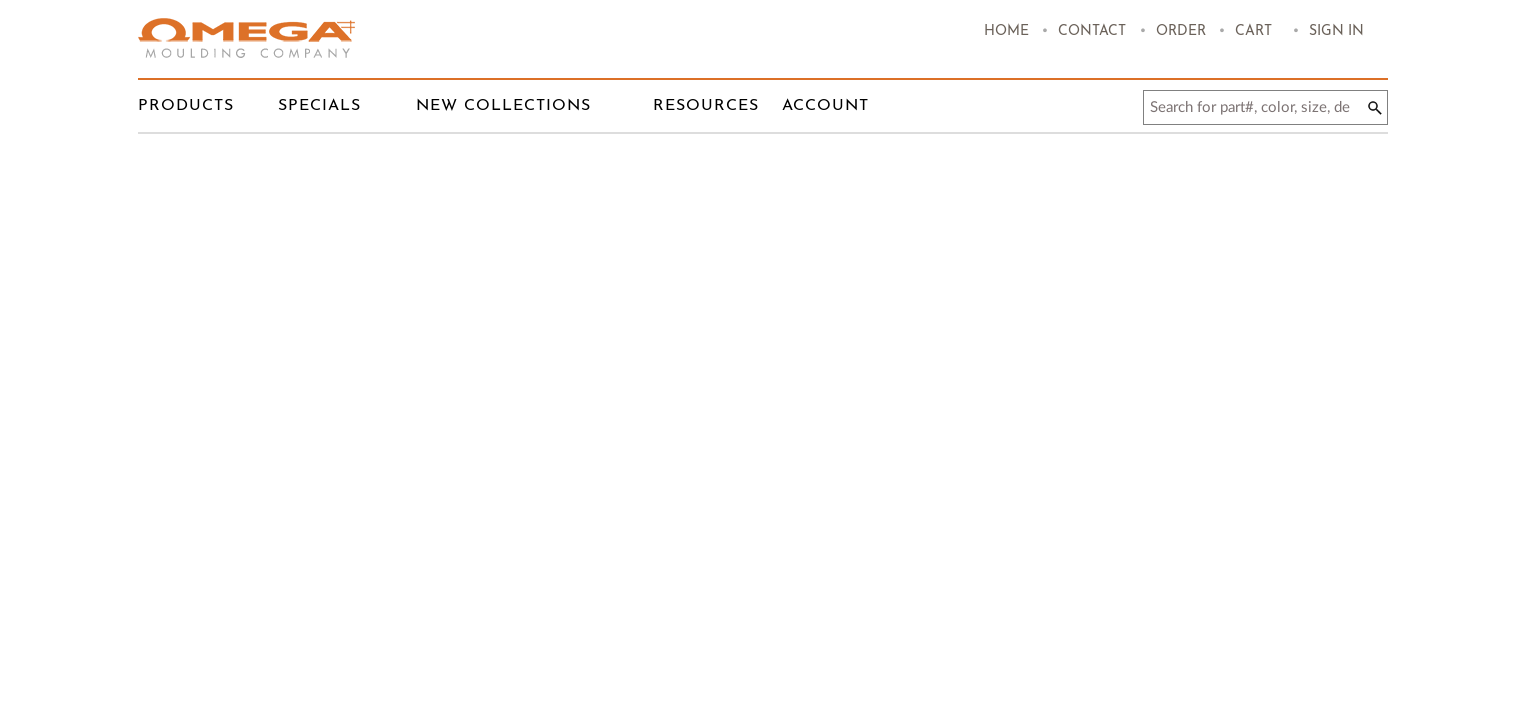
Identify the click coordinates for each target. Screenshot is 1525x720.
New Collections (503, 106)
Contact (1092, 31)
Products (186, 106)
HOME (1006, 31)
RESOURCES (706, 106)
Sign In (1336, 31)
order (1181, 31)
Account (825, 106)
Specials (319, 106)
